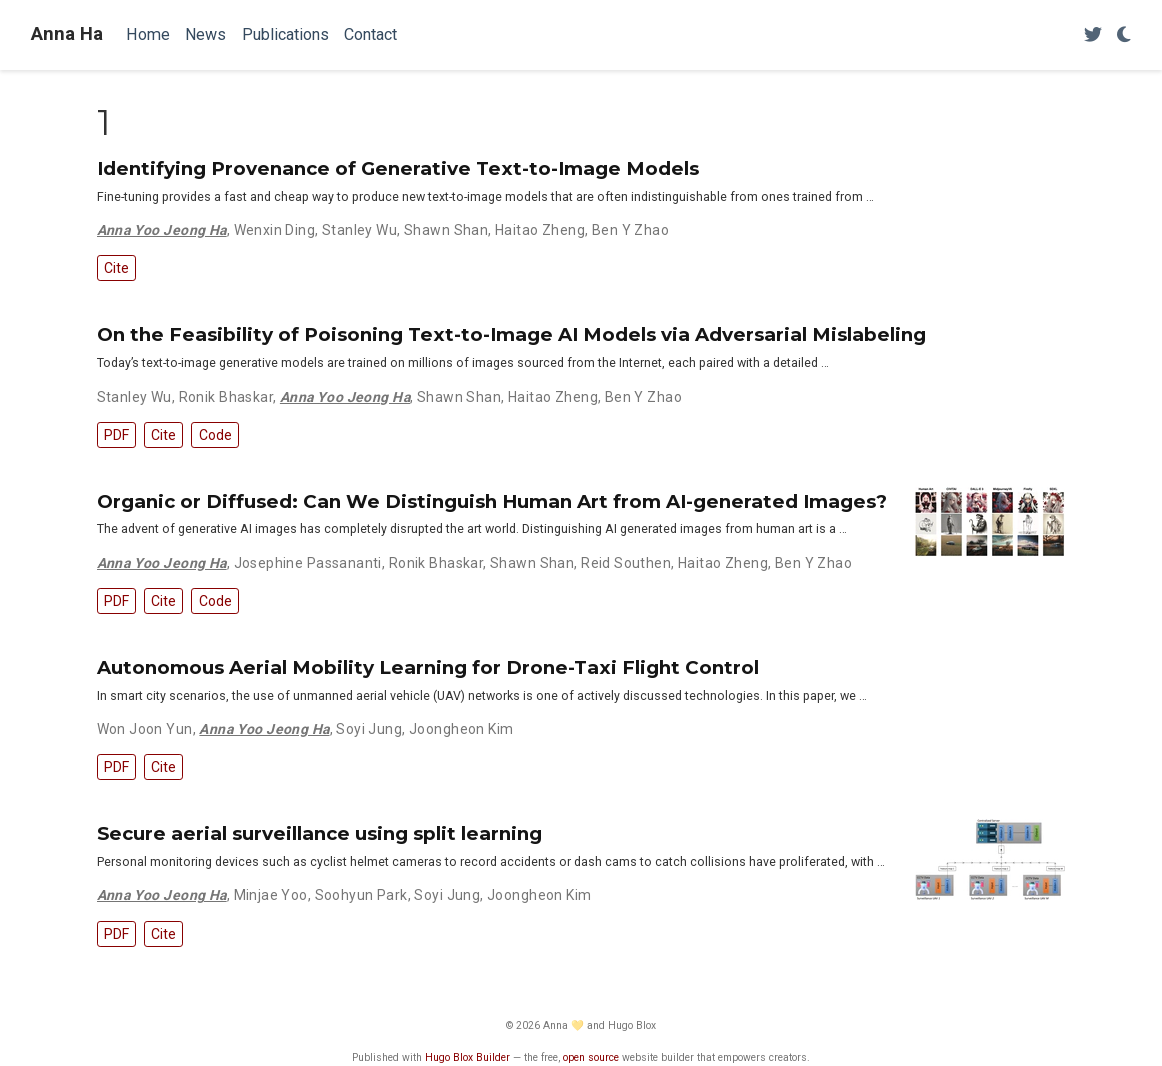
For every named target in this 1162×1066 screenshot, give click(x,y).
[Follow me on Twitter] (1093, 35)
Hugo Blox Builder (467, 1057)
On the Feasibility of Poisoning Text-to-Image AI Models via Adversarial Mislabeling (511, 334)
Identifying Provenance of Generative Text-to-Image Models (398, 168)
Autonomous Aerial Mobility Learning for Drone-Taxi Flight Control (428, 667)
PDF (116, 435)
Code (215, 435)
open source (591, 1057)
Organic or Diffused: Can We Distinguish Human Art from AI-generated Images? (492, 501)
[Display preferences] (1124, 35)
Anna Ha (67, 34)
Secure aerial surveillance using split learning (319, 833)
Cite (116, 268)
